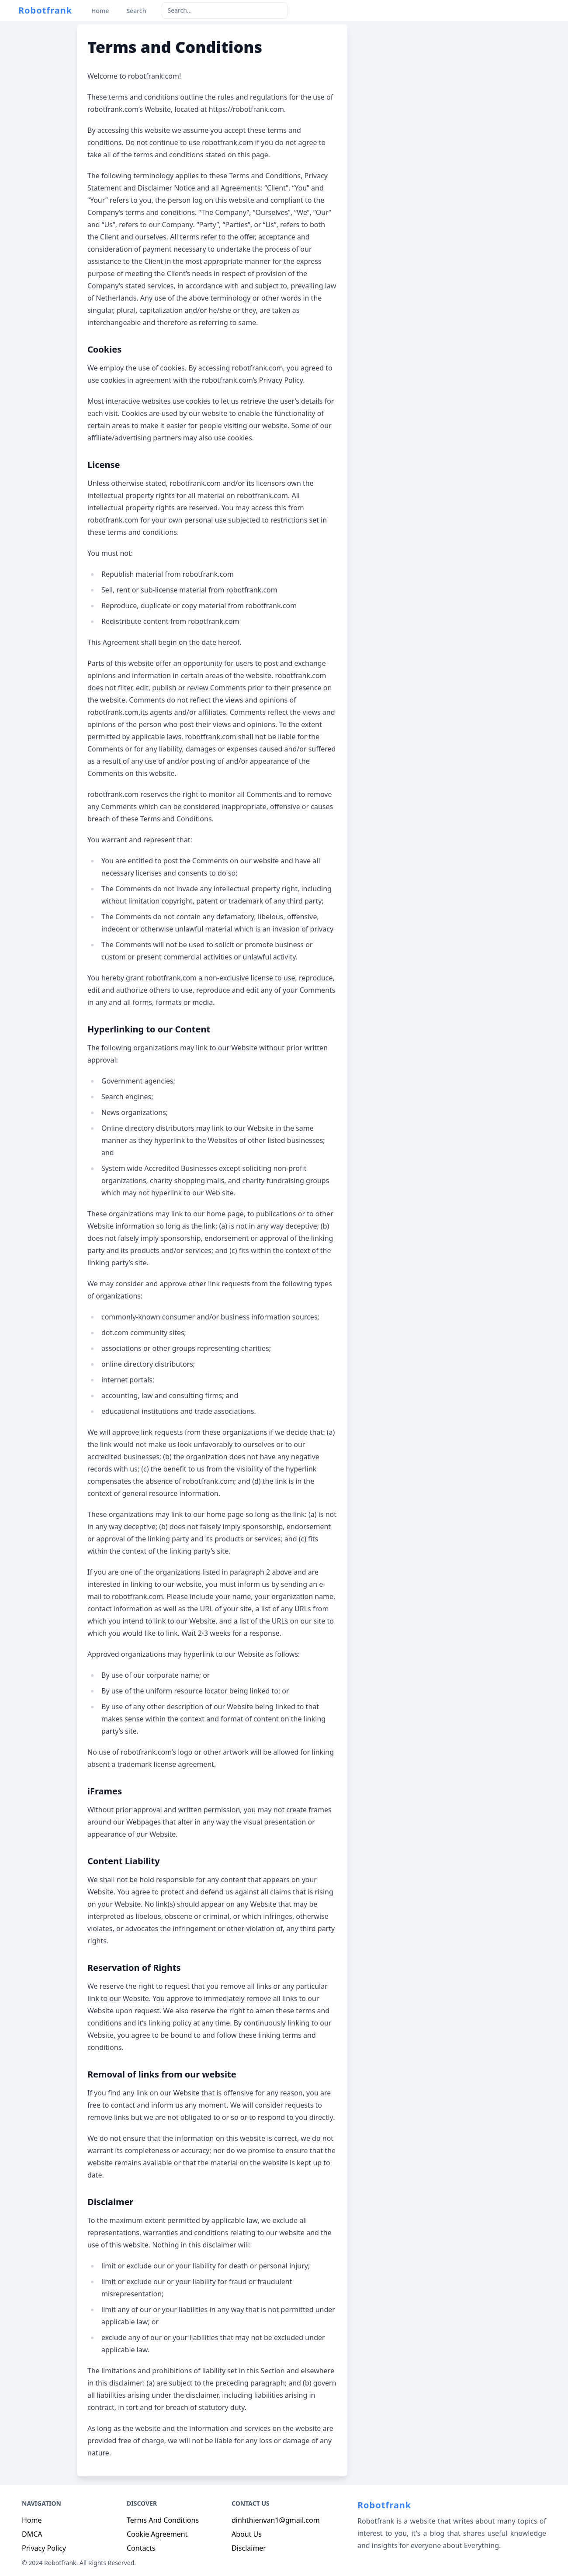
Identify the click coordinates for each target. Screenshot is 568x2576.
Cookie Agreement (157, 2534)
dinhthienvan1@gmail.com (276, 2520)
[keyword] (224, 10)
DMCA (32, 2534)
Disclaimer (249, 2548)
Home (32, 2520)
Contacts (141, 2548)
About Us (247, 2534)
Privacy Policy (44, 2548)
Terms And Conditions (163, 2520)
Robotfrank (45, 10)
